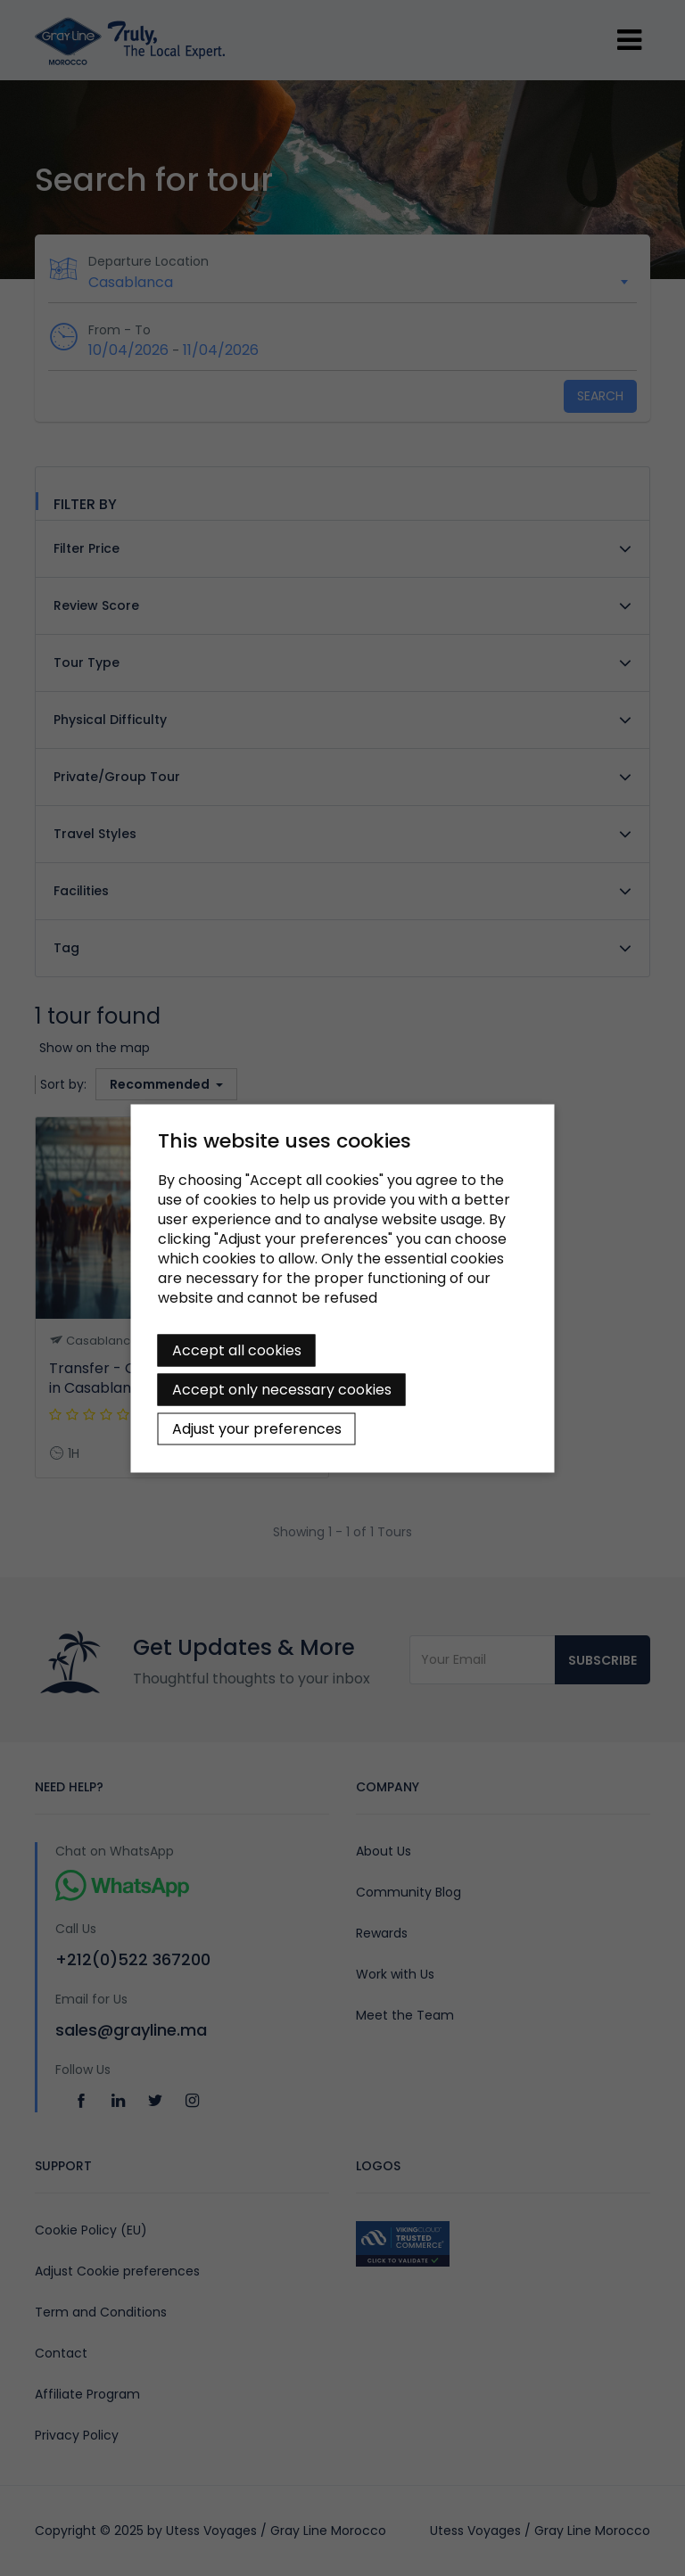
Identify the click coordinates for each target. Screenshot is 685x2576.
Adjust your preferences (257, 1428)
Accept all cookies (236, 1349)
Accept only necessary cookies (282, 1389)
